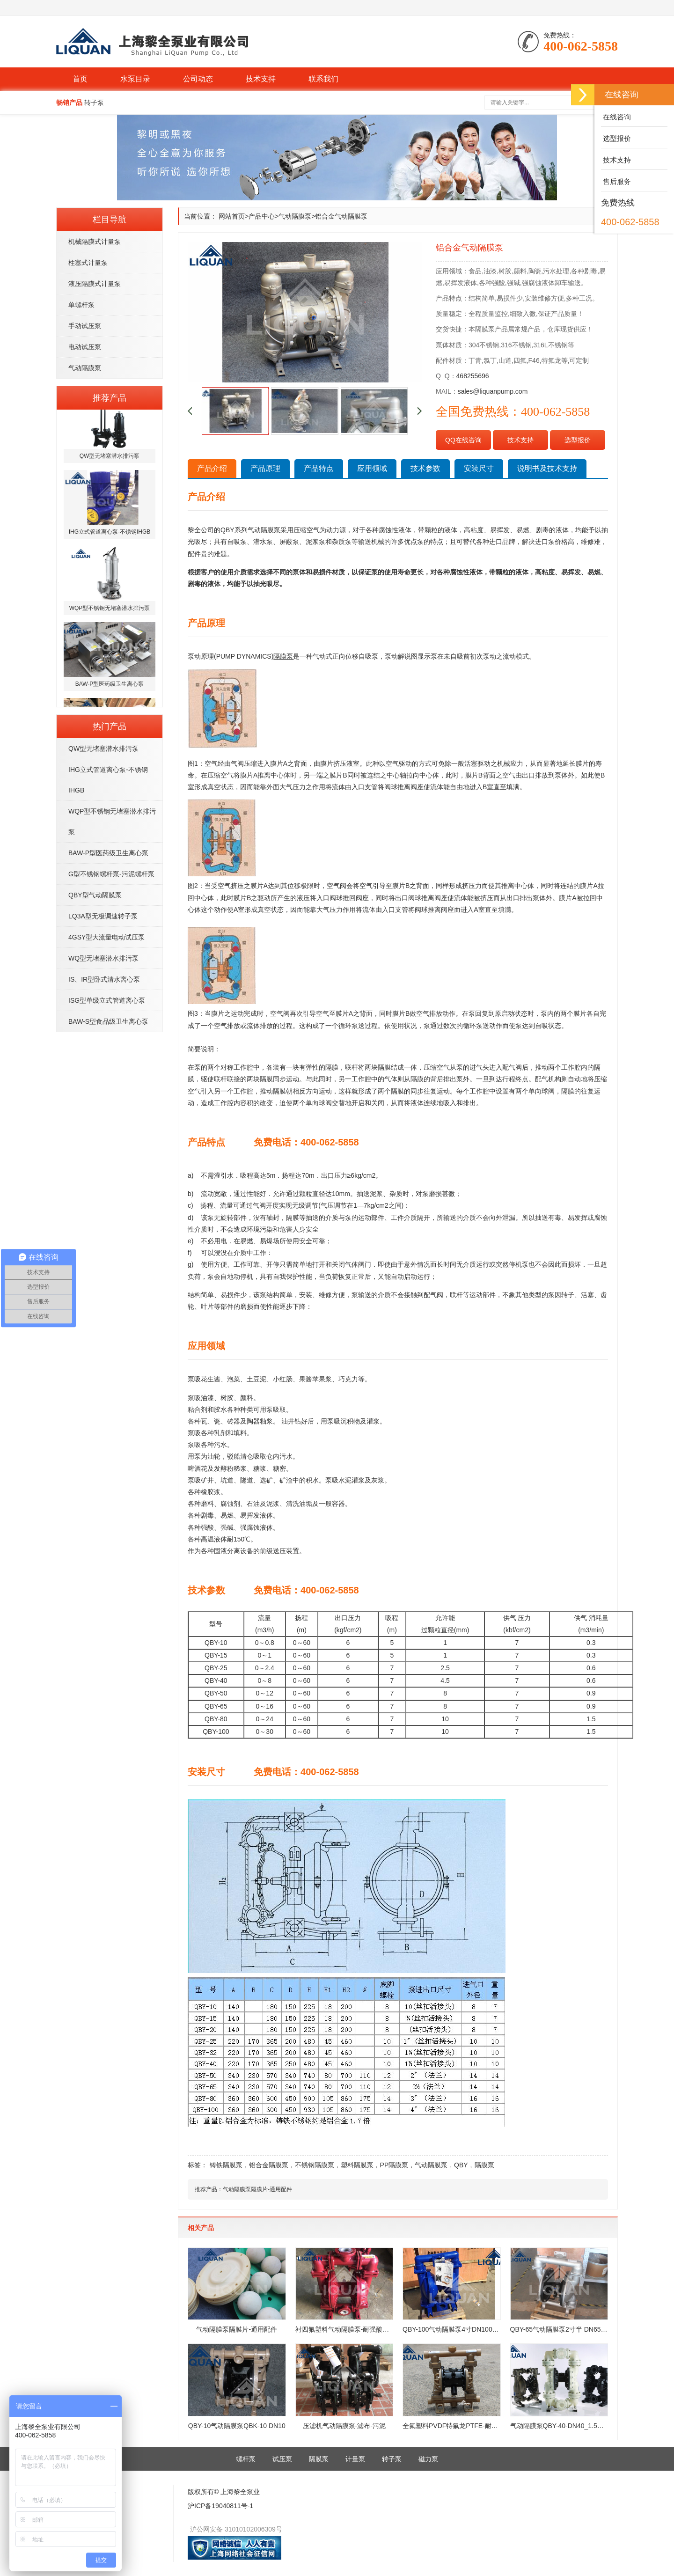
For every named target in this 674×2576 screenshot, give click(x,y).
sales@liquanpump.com (493, 391)
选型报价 (577, 440)
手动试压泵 (84, 326)
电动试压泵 (84, 347)
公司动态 (198, 79)
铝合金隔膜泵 (268, 2165)
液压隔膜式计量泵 (94, 283)
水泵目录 (135, 79)
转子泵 (392, 2459)
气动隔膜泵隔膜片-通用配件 (257, 2189)
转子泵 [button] (94, 102)
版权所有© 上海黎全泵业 (224, 2491)
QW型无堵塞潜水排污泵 (103, 748)
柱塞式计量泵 (88, 262)
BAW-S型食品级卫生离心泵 (108, 1021)
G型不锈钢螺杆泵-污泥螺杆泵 (111, 874)
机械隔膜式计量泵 (94, 241)
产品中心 (262, 216)
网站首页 (232, 216)
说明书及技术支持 (547, 468)
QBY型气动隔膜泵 (95, 895)
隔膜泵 (484, 2165)
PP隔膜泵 (394, 2165)
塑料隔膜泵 (357, 2165)
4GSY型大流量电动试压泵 (106, 937)
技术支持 (261, 79)
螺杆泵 (246, 2459)
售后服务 (616, 181)
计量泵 (355, 2459)
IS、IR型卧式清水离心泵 (104, 979)
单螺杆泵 (81, 304)
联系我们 (323, 79)
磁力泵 (428, 2459)
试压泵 (282, 2459)
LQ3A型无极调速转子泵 (103, 916)
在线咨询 (616, 117)
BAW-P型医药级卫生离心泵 (108, 853)
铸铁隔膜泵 (226, 2165)
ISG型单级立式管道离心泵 (106, 1000)
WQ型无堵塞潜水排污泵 (103, 958)
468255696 (472, 376)
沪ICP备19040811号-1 (220, 2506)
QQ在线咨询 (463, 440)
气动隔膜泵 (84, 368)
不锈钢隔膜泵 (314, 2165)
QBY (461, 2165)
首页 (80, 79)
